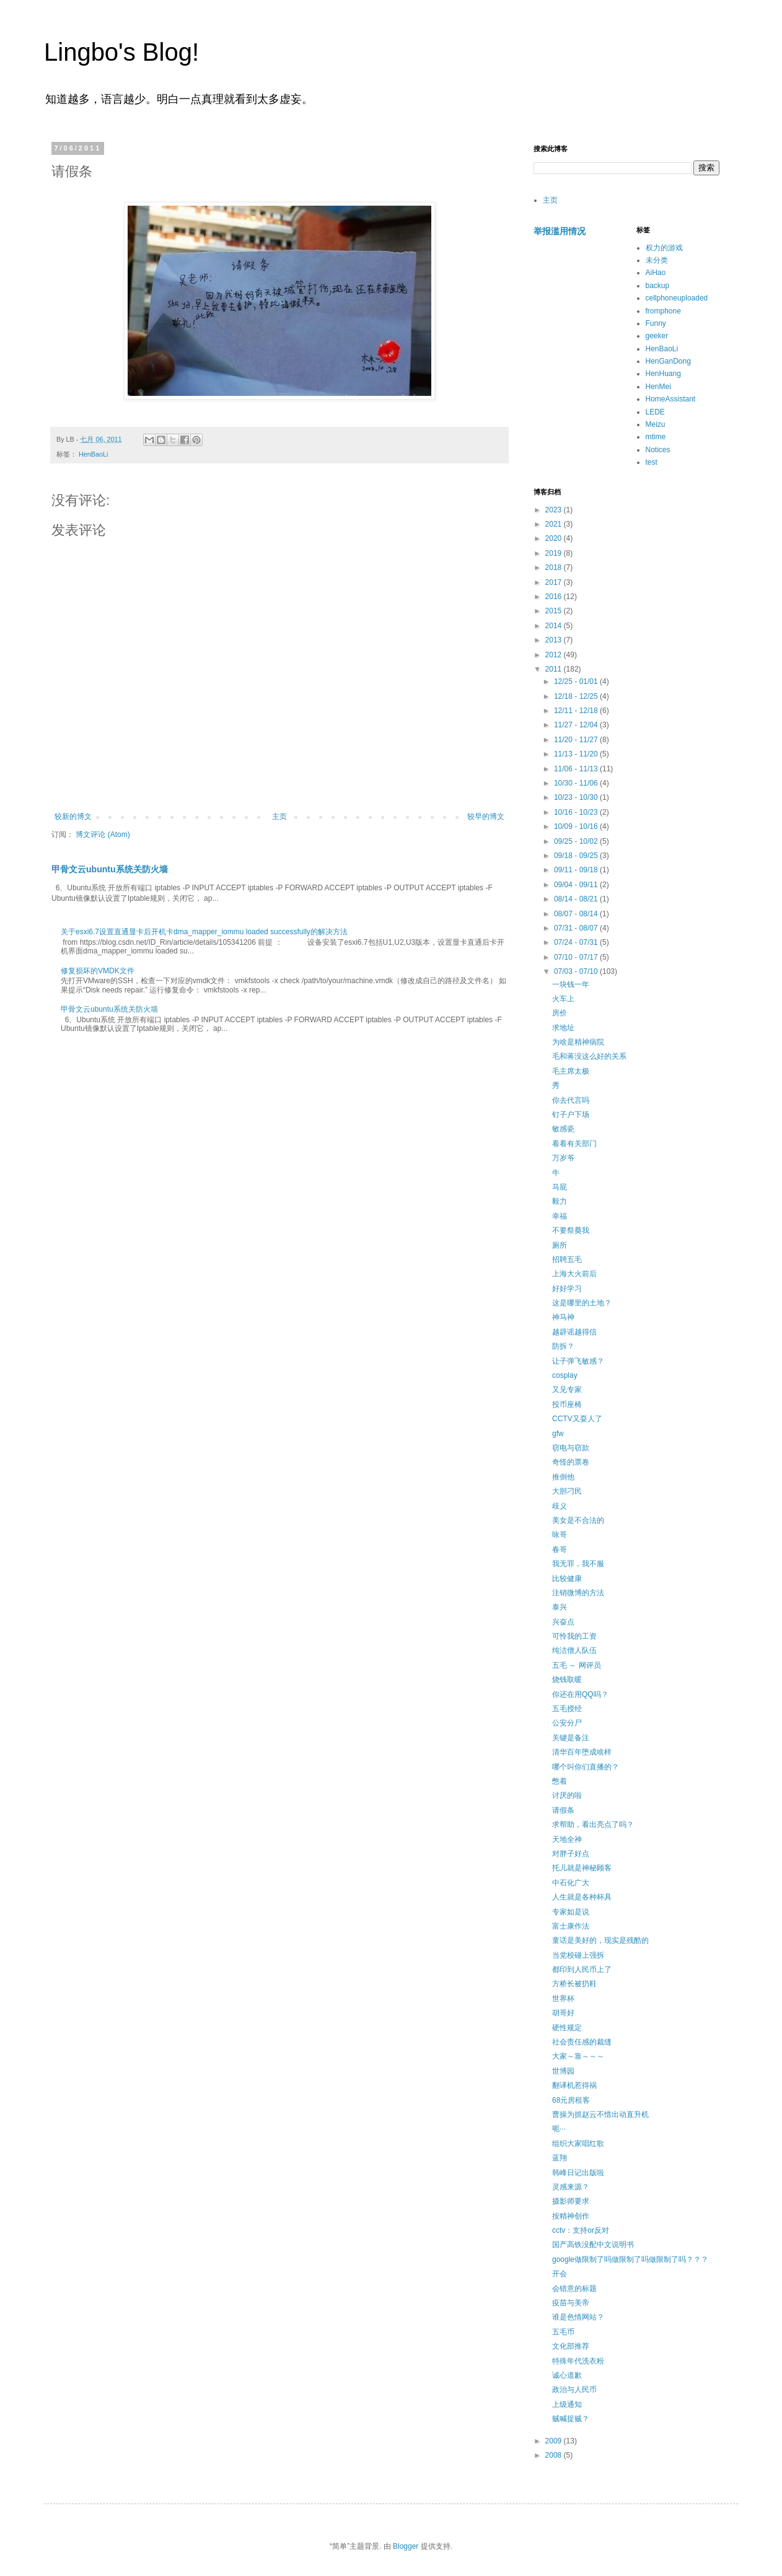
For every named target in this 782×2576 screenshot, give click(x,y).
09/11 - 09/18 (577, 869)
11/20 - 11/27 (577, 739)
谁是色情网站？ (578, 2317)
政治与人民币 (574, 2389)
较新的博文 (73, 816)
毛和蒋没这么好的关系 (589, 1056)
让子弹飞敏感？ (578, 1361)
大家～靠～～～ (578, 2056)
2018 (554, 567)
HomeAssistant (671, 399)
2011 (554, 669)
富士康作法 (570, 1926)
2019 (554, 553)
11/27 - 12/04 (577, 725)
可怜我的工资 (574, 1636)
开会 (559, 2273)
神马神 (563, 1317)
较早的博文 (485, 816)
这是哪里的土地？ (582, 1303)
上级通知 (567, 2404)
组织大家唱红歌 (578, 2143)
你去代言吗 (570, 1100)
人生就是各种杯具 (582, 1897)
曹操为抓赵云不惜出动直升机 (600, 2114)
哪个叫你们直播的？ (585, 1767)
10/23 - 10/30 (577, 797)
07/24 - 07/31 (577, 942)
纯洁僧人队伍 (574, 1650)
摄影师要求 (570, 2201)
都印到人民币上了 (582, 1969)
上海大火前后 (574, 1273)
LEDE (655, 412)
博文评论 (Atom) (103, 834)
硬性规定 (567, 2027)
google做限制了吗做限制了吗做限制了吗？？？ (630, 2259)
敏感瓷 (563, 1128)
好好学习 (567, 1288)
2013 (554, 640)
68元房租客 (571, 2100)
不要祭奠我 (570, 1230)
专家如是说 (570, 1912)
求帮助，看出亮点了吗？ (593, 1824)
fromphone (663, 311)
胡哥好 (563, 2013)
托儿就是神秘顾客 (582, 1868)
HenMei (658, 386)
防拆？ (563, 1346)
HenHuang (663, 373)
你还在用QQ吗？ (580, 1694)
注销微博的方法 (578, 1592)
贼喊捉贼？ (570, 2418)
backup (658, 285)
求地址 (563, 1027)
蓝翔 (559, 2157)
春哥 (559, 1549)
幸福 (559, 1216)
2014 (554, 625)
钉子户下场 (570, 1114)
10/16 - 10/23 (577, 812)
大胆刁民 (567, 1491)
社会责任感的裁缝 (582, 2042)
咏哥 (559, 1534)
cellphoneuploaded (677, 298)
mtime (656, 436)
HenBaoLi (93, 454)
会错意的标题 (574, 2288)
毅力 (559, 1201)
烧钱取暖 (567, 1679)
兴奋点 (563, 1622)
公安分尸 (567, 1723)
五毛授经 (567, 1708)
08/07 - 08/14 (577, 913)
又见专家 (567, 1389)
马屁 (559, 1187)
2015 (554, 611)
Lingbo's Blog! (121, 52)
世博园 (563, 2071)
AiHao (656, 272)
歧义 (559, 1506)
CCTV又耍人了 (577, 1418)
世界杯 (563, 1998)
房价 (559, 1013)
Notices (658, 449)
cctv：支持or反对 (580, 2230)
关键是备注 (570, 1737)
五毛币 (563, 2332)
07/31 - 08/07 (577, 928)
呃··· (559, 2128)
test (651, 462)
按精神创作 (570, 2216)
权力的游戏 (664, 247)
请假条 (563, 1810)
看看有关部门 (574, 1143)
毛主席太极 (570, 1071)
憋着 (559, 1781)
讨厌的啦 (567, 1795)
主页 (279, 816)
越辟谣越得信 (574, 1332)
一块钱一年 (570, 984)
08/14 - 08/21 (577, 899)
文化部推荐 (570, 2346)
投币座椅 (567, 1404)
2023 (554, 510)
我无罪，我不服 (578, 1563)
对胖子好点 (570, 1853)
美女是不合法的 (578, 1520)
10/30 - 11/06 (577, 783)
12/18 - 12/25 (577, 696)
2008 (554, 2455)
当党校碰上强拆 (578, 1955)
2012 (554, 655)
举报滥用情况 (560, 231)
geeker (657, 335)
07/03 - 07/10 (577, 971)
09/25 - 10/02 (577, 841)
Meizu (656, 424)
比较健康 (567, 1578)
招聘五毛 (567, 1259)
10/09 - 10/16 (577, 826)
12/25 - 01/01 (577, 681)
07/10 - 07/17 (577, 957)
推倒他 (563, 1477)
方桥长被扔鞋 (574, 1983)
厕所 (559, 1245)
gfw (558, 1433)
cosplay (565, 1375)
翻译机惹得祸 (574, 2085)
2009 (554, 2441)
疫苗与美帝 (570, 2302)
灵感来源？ (570, 2187)
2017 (554, 582)
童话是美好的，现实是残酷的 (600, 1940)
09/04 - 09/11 (577, 884)
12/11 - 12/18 (577, 710)
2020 (554, 538)
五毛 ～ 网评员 (576, 1665)
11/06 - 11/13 (577, 768)
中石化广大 (570, 1882)
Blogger (405, 2546)
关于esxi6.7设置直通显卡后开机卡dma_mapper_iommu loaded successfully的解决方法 (204, 931)
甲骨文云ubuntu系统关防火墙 (109, 869)
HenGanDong (668, 361)
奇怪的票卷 (570, 1462)
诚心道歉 (567, 2375)
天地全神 (567, 1839)
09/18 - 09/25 (577, 855)
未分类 (657, 260)
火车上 (563, 998)
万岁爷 (563, 1158)
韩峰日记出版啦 (578, 2172)
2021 (554, 524)
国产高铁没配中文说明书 (593, 2244)
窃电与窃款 (570, 1448)
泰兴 (559, 1607)
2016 (554, 596)
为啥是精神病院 (578, 1042)
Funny (656, 323)
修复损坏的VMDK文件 (97, 970)
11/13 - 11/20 (577, 754)
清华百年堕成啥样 (582, 1752)
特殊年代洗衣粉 (578, 2361)
